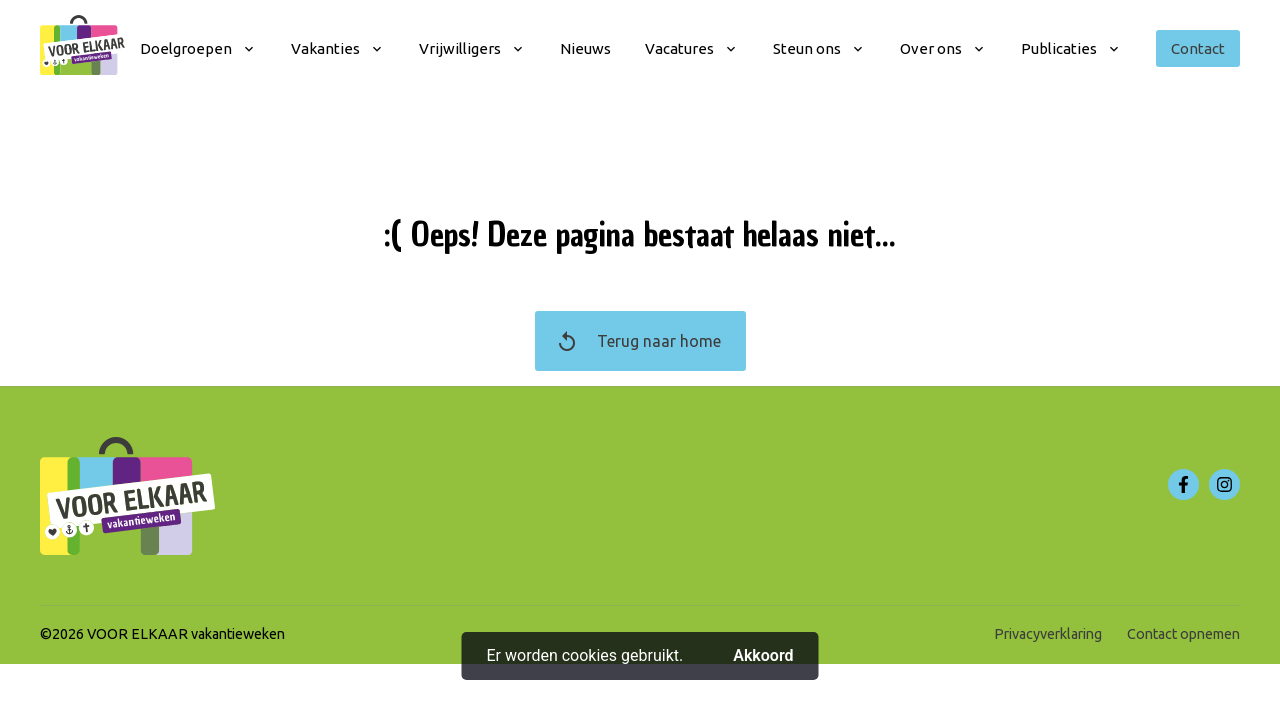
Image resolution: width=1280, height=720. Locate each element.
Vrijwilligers (460, 48)
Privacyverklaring (1048, 634)
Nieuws (585, 48)
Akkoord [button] (763, 655)
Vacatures (679, 48)
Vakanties (325, 48)
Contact (1198, 48)
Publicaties (1059, 48)
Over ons (931, 48)
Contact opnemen (1183, 634)
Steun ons (807, 48)
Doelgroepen (186, 48)
